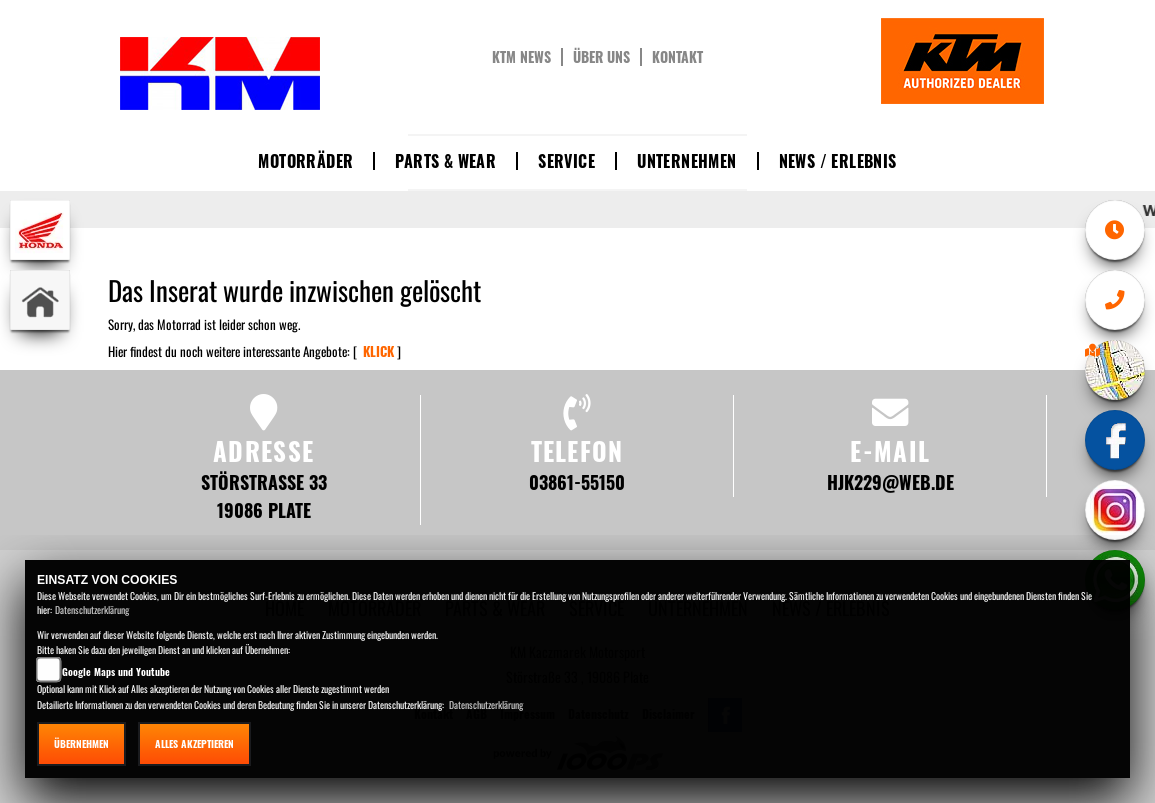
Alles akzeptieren (194, 743)
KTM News (521, 57)
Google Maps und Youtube (116, 671)
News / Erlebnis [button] (838, 161)
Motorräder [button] (305, 161)
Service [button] (566, 161)
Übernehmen (81, 743)
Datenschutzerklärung (92, 609)
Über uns (601, 57)
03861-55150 (577, 481)
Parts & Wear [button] (445, 161)
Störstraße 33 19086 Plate (264, 495)
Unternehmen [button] (686, 161)
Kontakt (677, 57)
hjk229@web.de (890, 481)
